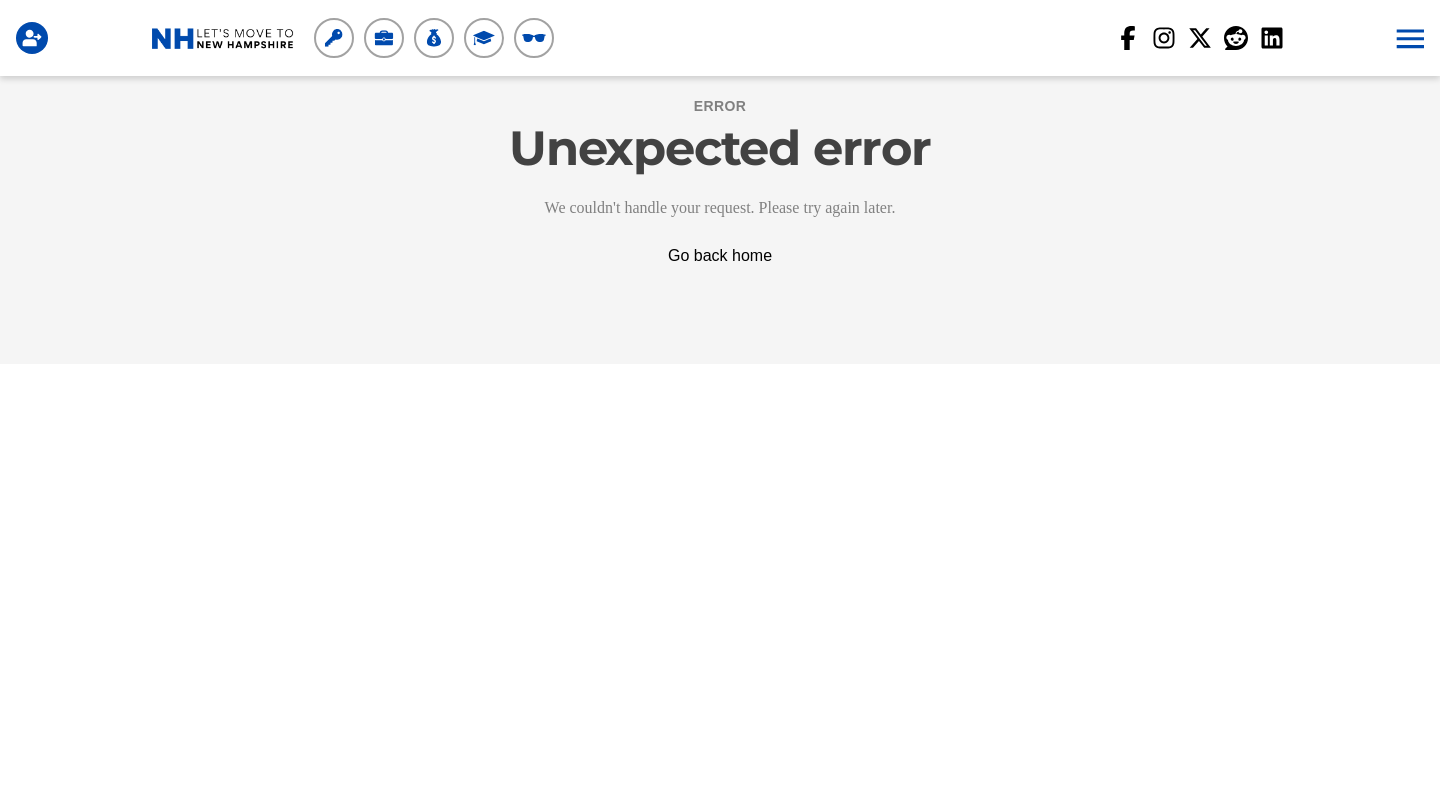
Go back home (720, 255)
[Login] (36, 38)
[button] (1408, 38)
